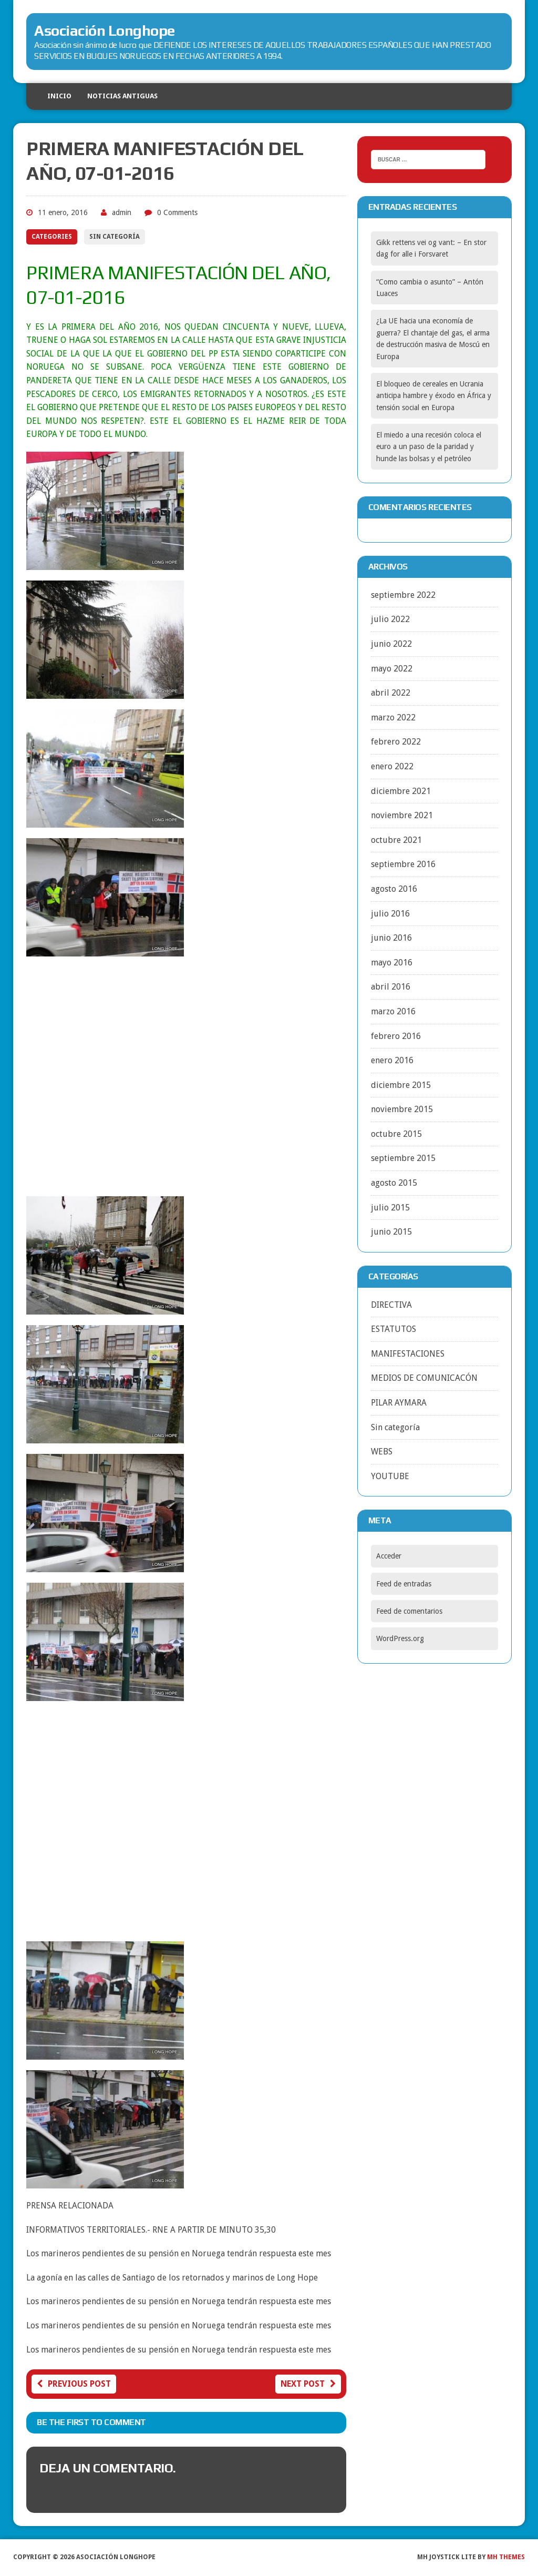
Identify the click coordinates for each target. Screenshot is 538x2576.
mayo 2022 (391, 669)
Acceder (388, 1556)
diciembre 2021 (401, 791)
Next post (308, 2384)
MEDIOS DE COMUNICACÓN (424, 1378)
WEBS (381, 1452)
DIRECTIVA (391, 1305)
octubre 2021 (396, 840)
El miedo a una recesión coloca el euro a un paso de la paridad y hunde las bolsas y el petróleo (428, 447)
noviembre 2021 (402, 815)
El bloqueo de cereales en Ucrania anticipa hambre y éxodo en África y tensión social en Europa (433, 396)
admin (121, 212)
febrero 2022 (396, 742)
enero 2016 (392, 1060)
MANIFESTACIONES (407, 1354)
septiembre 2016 (403, 864)
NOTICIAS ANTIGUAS (122, 96)
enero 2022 (392, 766)
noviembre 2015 (402, 1109)
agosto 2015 (394, 1183)
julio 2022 (390, 619)
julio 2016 (390, 914)
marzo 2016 (393, 1011)
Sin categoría (114, 236)
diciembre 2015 (401, 1085)
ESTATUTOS (393, 1329)
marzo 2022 (393, 717)
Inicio (59, 96)
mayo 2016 (391, 963)
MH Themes (506, 2557)
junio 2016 (391, 938)
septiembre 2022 (403, 595)
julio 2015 (390, 1208)
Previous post (74, 2384)
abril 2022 (390, 693)
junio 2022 (391, 644)
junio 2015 (391, 1232)
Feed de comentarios (409, 1611)
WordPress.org (400, 1638)
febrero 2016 (396, 1036)
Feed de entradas (403, 1584)
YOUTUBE (390, 1476)
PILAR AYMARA (399, 1403)
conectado (142, 2493)
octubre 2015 (396, 1134)
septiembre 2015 (403, 1158)
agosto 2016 (394, 889)
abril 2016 (390, 987)
